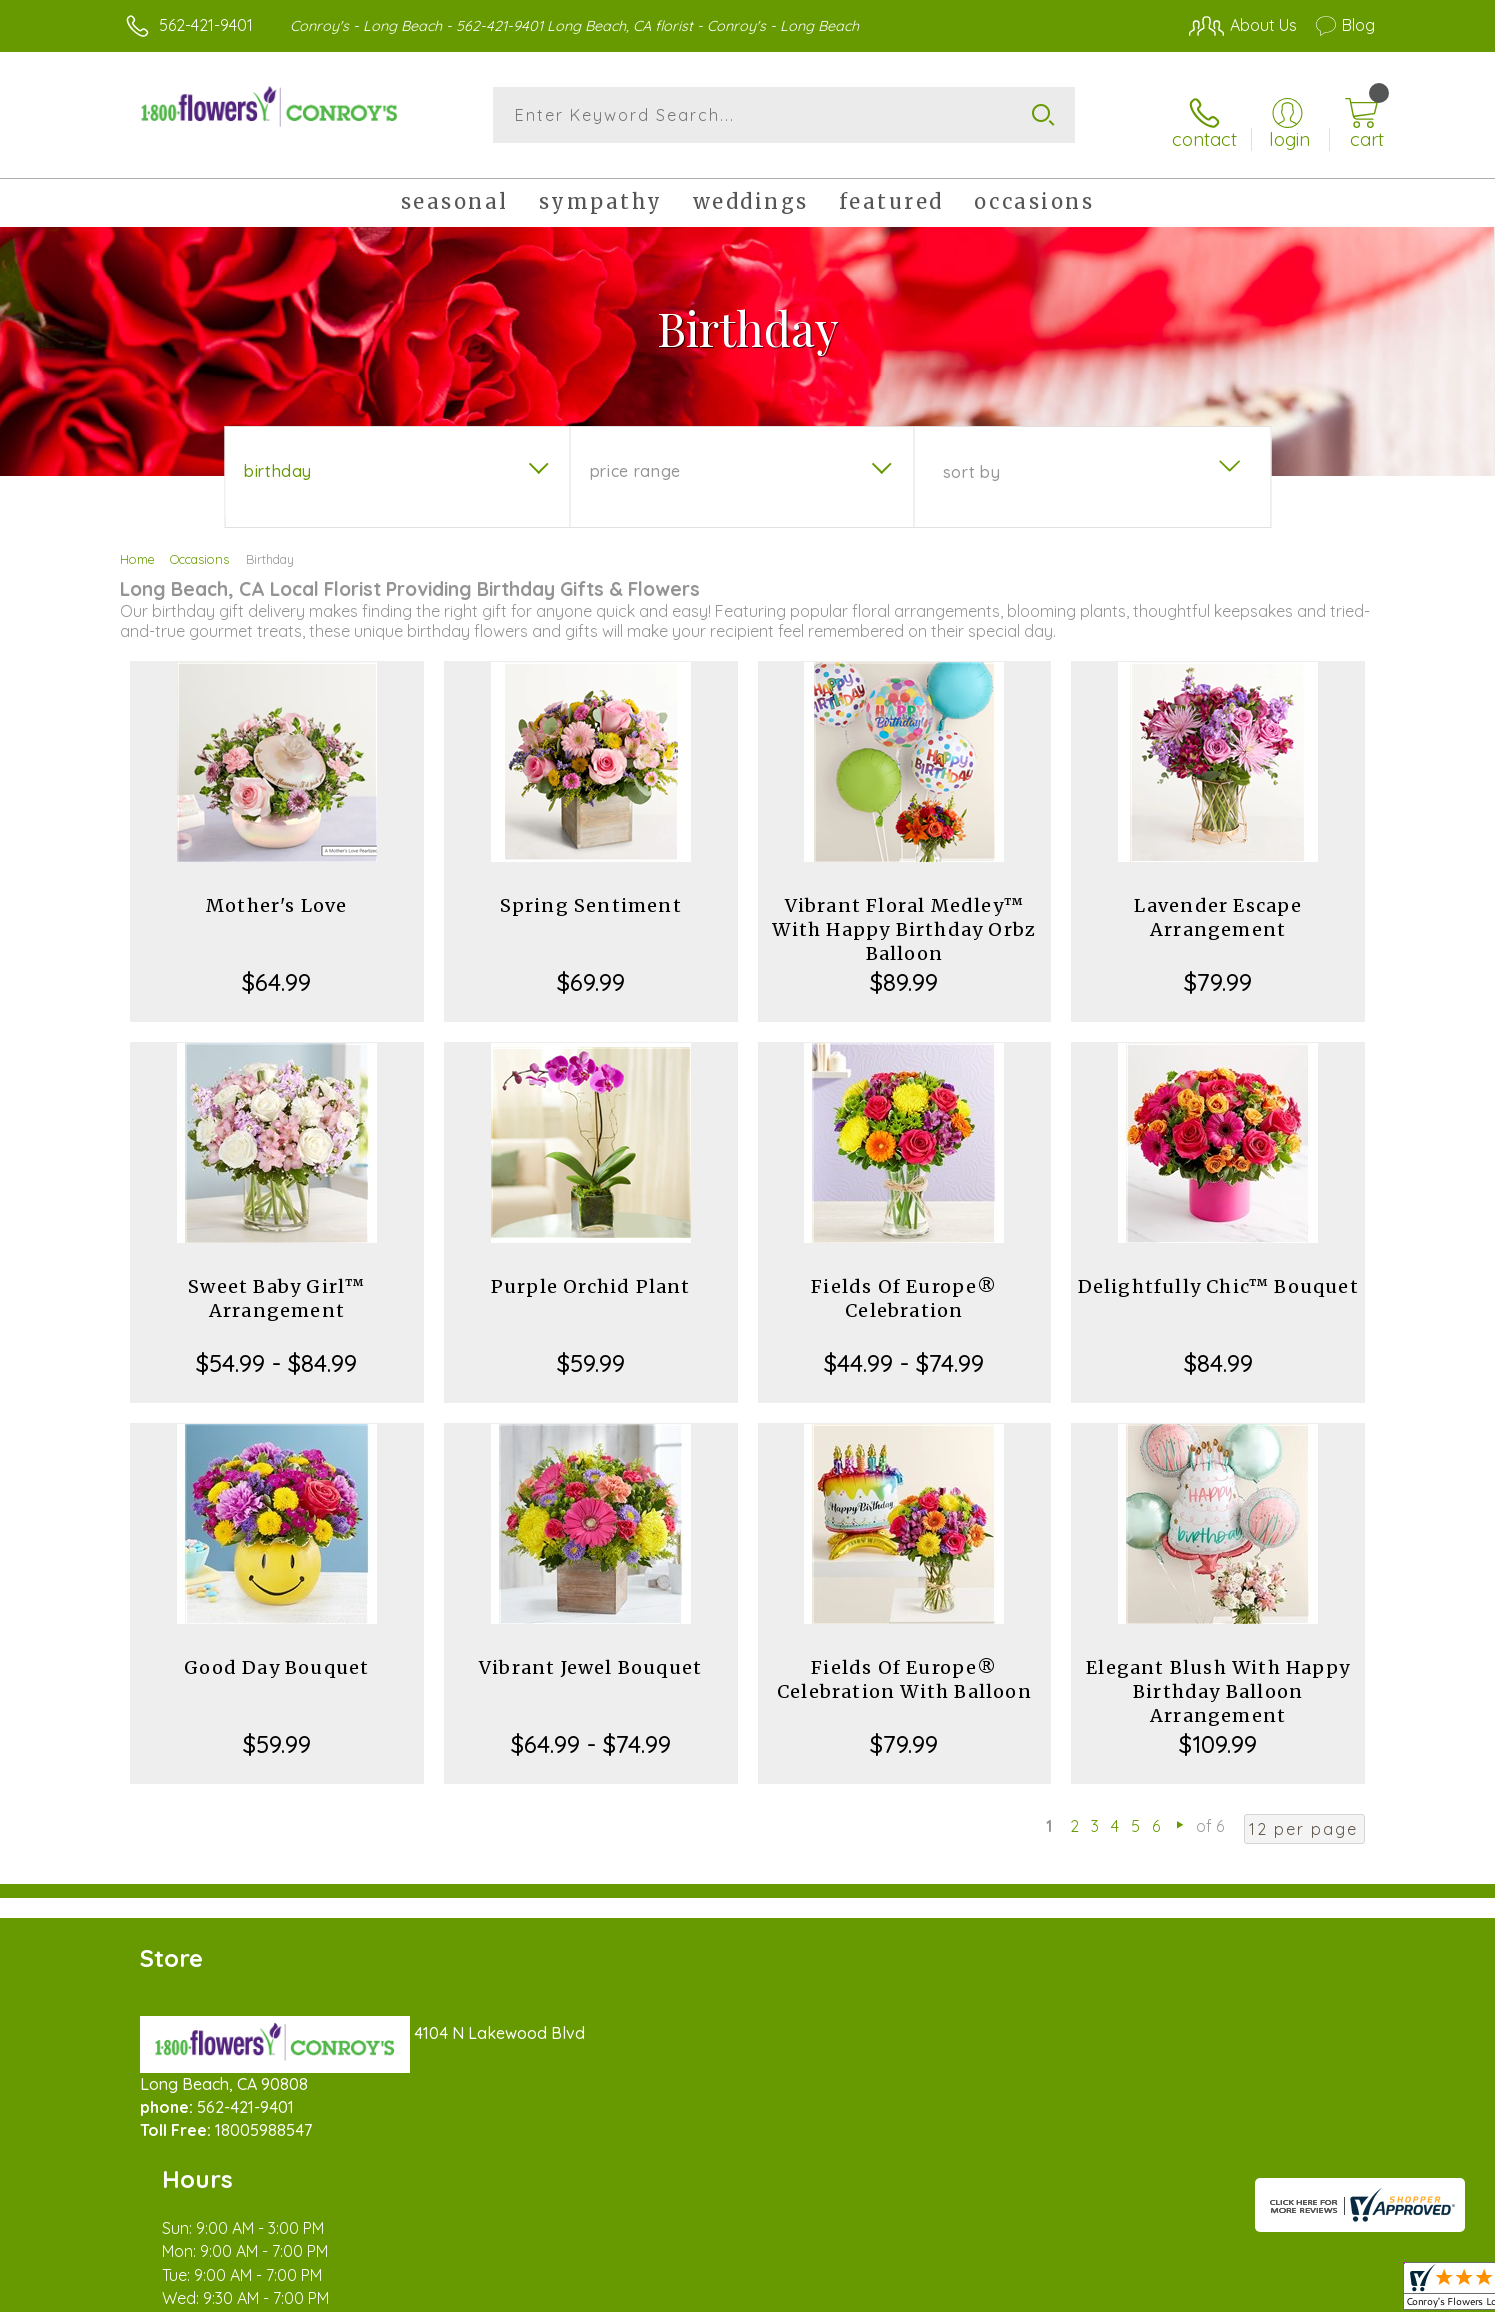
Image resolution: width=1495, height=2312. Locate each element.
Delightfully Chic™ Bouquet (1218, 1275)
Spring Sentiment (591, 894)
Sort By (971, 461)
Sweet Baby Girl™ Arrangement (276, 1287)
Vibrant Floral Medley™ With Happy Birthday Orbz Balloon (904, 918)
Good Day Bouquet (276, 1656)
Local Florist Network (1198, 2291)
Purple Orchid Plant (591, 1275)
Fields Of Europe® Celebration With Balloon (904, 1668)
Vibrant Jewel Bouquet (590, 1656)
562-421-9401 (206, 25)
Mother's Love (277, 894)
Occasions (199, 548)
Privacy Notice (1055, 2291)
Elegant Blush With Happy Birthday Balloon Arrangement (1218, 1680)
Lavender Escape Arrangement (1218, 906)
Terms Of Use (937, 2291)
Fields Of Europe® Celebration (904, 1287)
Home (137, 548)
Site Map (1321, 2291)
